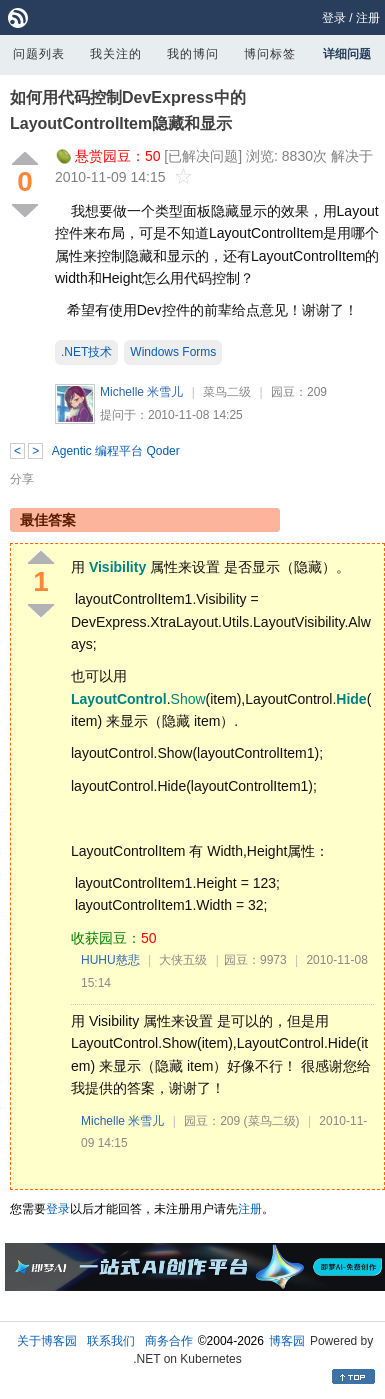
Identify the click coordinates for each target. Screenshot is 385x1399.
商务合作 (169, 1341)
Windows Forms (173, 352)
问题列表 (39, 54)
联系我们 (111, 1341)
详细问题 (347, 54)
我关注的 (116, 54)
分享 (22, 479)
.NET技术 (86, 352)
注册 (368, 18)
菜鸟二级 (227, 392)
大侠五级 (183, 960)
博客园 (287, 1341)
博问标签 (270, 54)
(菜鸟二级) (272, 1121)
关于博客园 (47, 1341)
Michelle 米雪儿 (141, 392)
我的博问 (193, 54)
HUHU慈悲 (110, 960)
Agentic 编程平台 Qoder (116, 451)
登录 (334, 18)
